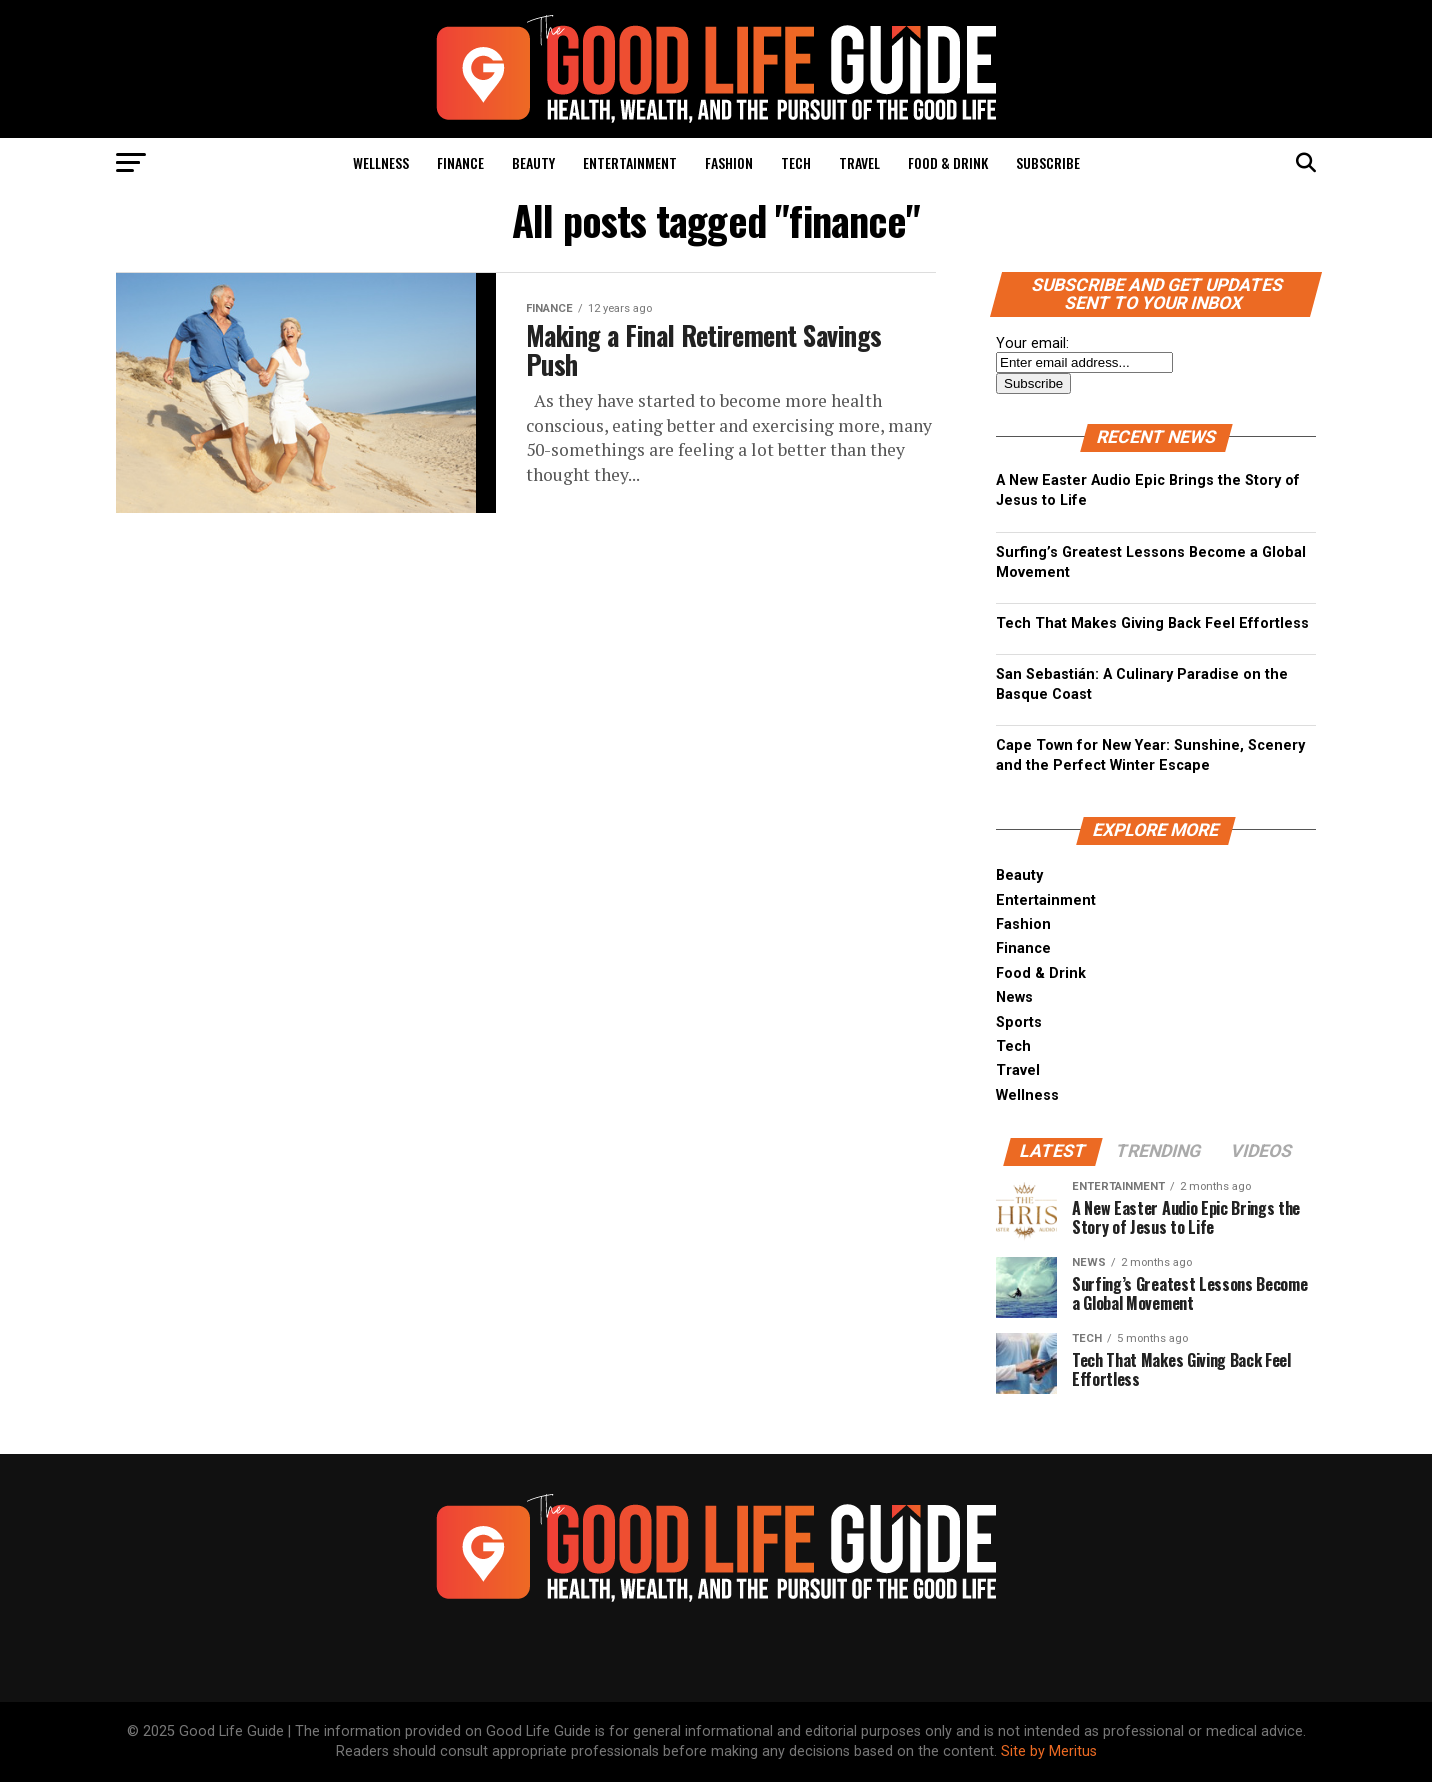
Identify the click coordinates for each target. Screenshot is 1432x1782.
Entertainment (630, 162)
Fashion (729, 162)
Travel (859, 162)
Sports (1019, 1022)
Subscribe (1048, 162)
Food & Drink (948, 162)
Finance (460, 162)
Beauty (533, 162)
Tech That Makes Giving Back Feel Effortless (1152, 623)
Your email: (1032, 343)
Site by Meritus (1049, 1751)
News (1014, 997)
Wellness (381, 162)
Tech (796, 162)
